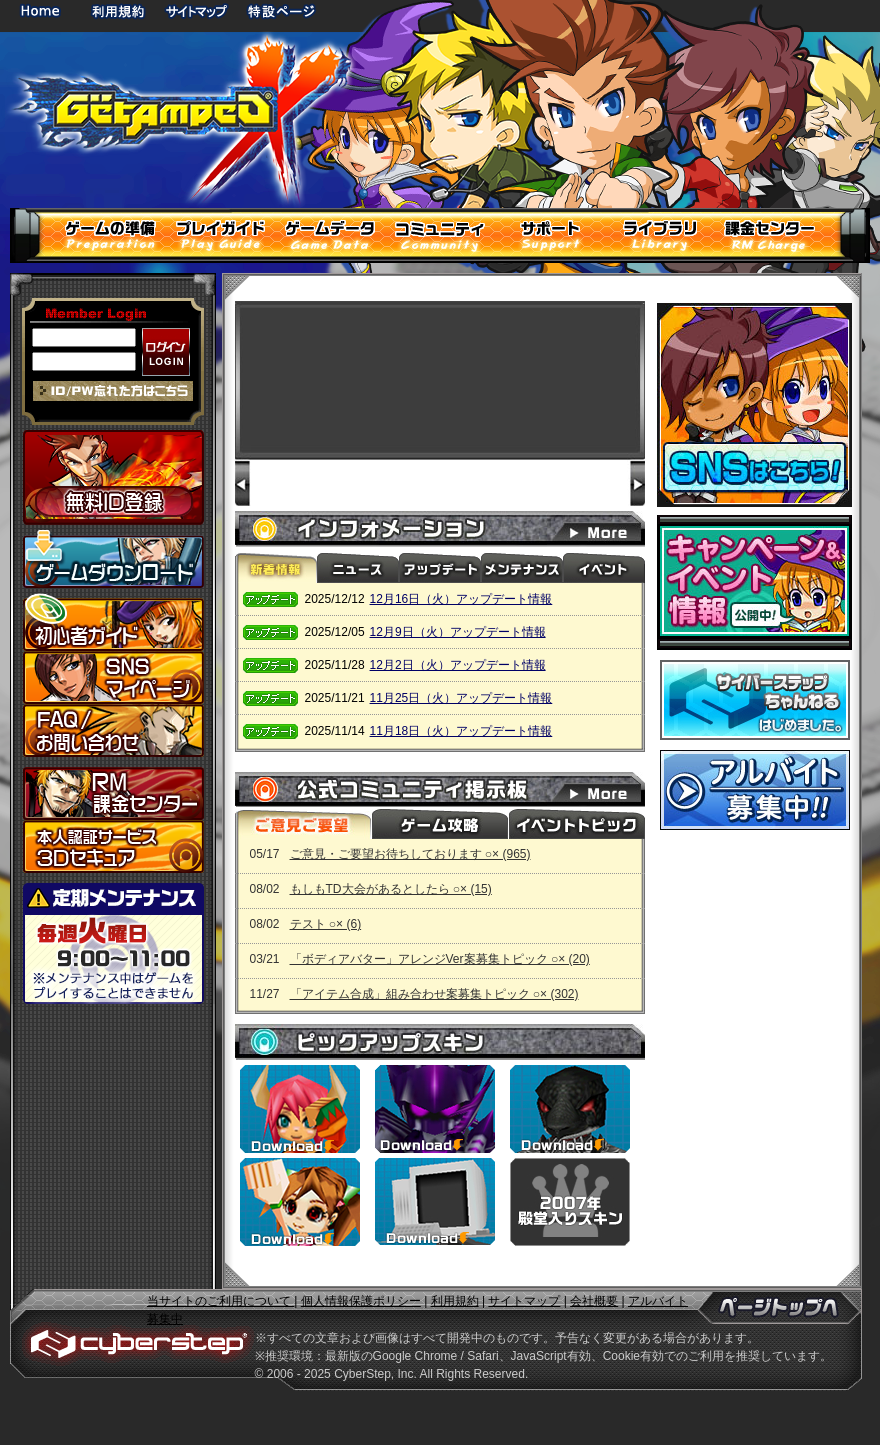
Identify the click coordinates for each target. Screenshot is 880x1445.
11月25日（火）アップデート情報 (461, 698)
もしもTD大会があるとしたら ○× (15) (391, 889)
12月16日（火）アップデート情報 (461, 599)
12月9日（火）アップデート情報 (458, 632)
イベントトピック (575, 824)
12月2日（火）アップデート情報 (458, 665)
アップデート (440, 568)
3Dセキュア (113, 846)
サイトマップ (196, 10)
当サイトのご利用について (220, 1301)
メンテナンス (522, 568)
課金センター (113, 793)
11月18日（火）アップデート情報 (461, 731)
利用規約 (120, 10)
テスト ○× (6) (326, 924)
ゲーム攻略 (439, 824)
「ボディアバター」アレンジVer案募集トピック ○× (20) (440, 959)
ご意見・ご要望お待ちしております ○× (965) (410, 854)
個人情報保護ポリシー (361, 1301)
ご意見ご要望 (303, 824)
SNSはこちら (754, 405)
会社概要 (594, 1301)
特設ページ (282, 10)
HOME (44, 10)
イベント (604, 568)
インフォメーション (610, 529)
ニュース (358, 568)
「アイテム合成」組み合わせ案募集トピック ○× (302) (434, 994)
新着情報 (276, 568)
